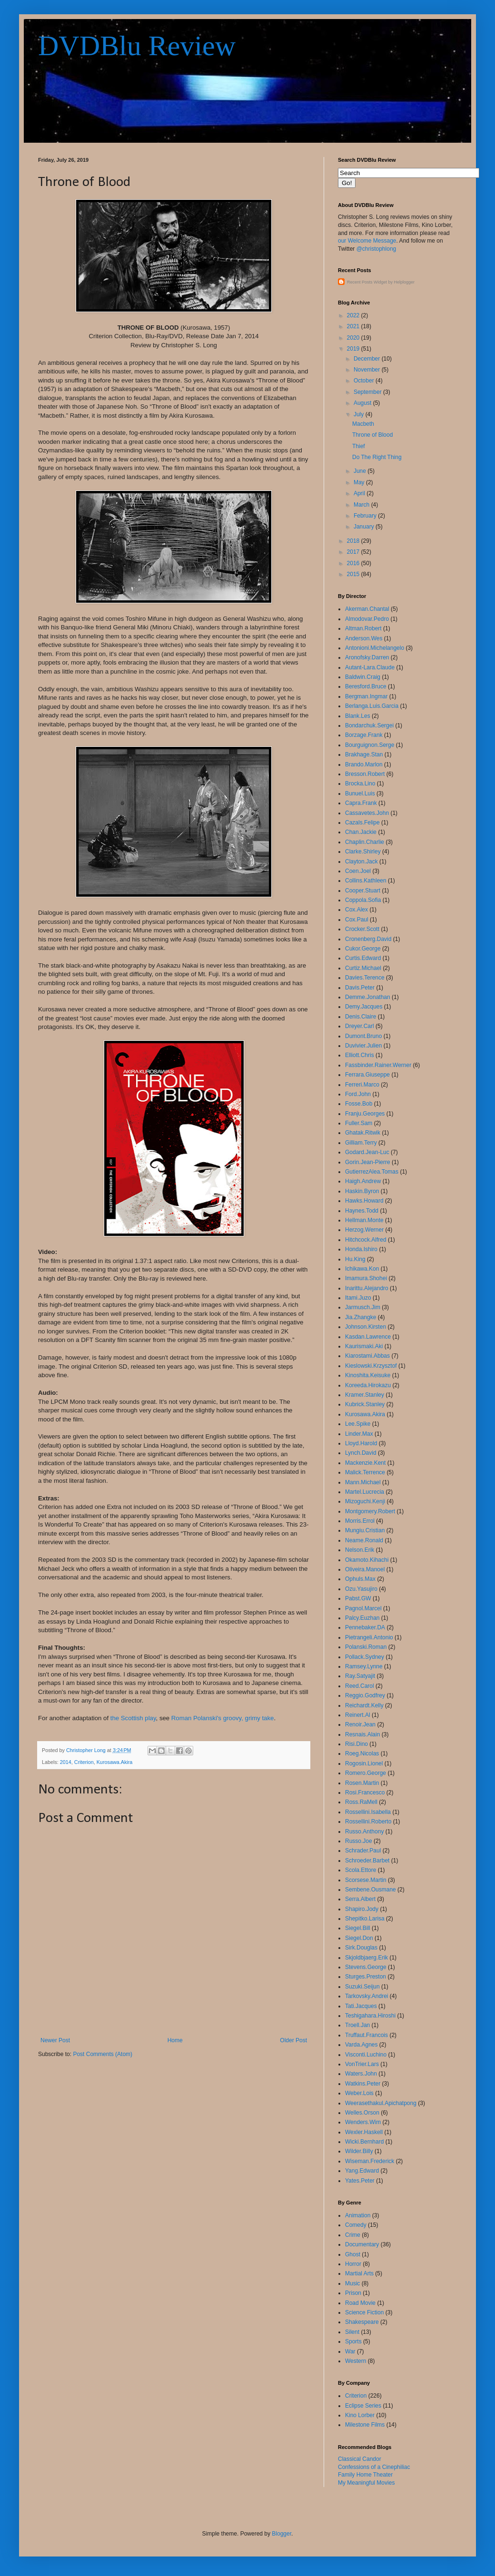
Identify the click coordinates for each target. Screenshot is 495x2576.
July (360, 414)
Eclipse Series (363, 2405)
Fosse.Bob (358, 1103)
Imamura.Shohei (366, 1278)
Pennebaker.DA (365, 1627)
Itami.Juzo (358, 1297)
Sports (353, 2341)
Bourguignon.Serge (369, 745)
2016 (354, 563)
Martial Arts (359, 2273)
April (360, 493)
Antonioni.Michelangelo (374, 648)
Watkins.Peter (362, 2083)
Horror (353, 2264)
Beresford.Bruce (365, 686)
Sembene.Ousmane (370, 1889)
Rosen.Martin (362, 1783)
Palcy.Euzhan (362, 1618)
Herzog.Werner (364, 1229)
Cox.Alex (356, 909)
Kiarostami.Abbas (367, 1355)
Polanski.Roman (365, 1647)
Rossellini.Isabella (368, 1812)
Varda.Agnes (361, 2044)
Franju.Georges (365, 1113)
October (365, 380)
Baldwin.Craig (362, 677)
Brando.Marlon (364, 764)
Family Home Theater (365, 2474)
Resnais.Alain (362, 1734)
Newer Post (55, 2040)
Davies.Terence (365, 977)
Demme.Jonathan (367, 997)
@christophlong (376, 248)
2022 (354, 315)
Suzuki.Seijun (362, 1986)
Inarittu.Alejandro (366, 1288)
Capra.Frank (361, 803)
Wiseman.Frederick (369, 2161)
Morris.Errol (360, 1521)
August (363, 403)
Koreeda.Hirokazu (368, 1385)
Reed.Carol (359, 1686)
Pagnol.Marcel (363, 1608)
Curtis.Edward (363, 958)
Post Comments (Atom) (102, 2054)
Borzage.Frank (364, 735)
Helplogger (404, 282)
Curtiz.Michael (363, 968)
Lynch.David (360, 1453)
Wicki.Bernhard (364, 2141)
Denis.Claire (360, 1016)
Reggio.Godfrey (365, 1695)
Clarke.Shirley (363, 851)
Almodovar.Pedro (367, 619)
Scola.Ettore (360, 1870)
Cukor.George (363, 948)
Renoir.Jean (360, 1724)
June (360, 471)
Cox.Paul (356, 919)
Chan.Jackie (360, 832)
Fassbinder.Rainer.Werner (378, 1065)
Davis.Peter (360, 987)
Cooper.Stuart (362, 890)
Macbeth (363, 424)
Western (355, 2361)
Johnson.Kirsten (365, 1326)
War (350, 2351)
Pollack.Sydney (364, 1657)
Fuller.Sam (358, 1123)
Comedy (355, 2225)
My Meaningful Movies (366, 2482)
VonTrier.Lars (362, 2064)
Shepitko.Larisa (365, 1918)
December (368, 358)
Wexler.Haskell (364, 2132)
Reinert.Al (357, 1715)
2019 (354, 348)
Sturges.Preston (365, 1976)
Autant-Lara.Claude (370, 667)
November (368, 369)
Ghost (352, 2254)
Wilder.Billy (359, 2151)
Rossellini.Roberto (368, 1821)
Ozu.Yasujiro (361, 1589)
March (362, 504)
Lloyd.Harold (361, 1443)
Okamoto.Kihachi (366, 1560)
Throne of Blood (372, 434)
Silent (352, 2332)
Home (175, 2040)
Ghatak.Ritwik (362, 1132)
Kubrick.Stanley (365, 1404)
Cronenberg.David (368, 939)
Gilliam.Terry (361, 1142)
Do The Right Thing (377, 457)
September (368, 392)
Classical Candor (359, 2459)
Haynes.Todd (361, 1210)
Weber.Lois (359, 2093)
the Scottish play (133, 1718)
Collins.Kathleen (365, 880)
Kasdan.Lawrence (368, 1336)
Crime (352, 2235)
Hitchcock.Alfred (365, 1239)
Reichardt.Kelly (364, 1705)
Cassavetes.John (367, 813)
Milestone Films (365, 2424)
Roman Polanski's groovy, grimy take (222, 1718)
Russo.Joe (358, 1841)
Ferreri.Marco (362, 1084)
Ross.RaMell (361, 1802)
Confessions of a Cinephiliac (374, 2467)
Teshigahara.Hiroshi (370, 2015)
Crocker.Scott (362, 929)
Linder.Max (359, 1433)
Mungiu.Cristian (365, 1530)
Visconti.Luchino (365, 2054)
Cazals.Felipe (362, 822)
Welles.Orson (362, 2112)
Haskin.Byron (362, 1191)
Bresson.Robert (365, 774)
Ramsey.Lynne (364, 1666)
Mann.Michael (363, 1482)
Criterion (84, 1762)
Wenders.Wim (363, 2122)
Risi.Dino (356, 1744)
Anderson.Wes (364, 638)
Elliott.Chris (359, 1055)
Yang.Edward (362, 2170)
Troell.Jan (357, 2025)
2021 (354, 326)
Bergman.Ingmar (366, 696)
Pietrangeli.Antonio (369, 1637)
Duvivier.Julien (363, 1045)
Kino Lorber (360, 2415)
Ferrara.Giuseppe (367, 1074)
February (366, 515)
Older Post (293, 2040)
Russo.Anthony (364, 1831)
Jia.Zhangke (360, 1317)
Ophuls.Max (360, 1579)
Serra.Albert (360, 1899)
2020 (354, 337)
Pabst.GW (358, 1598)
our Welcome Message (367, 240)
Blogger (281, 2533)
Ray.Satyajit (360, 1676)
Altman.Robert (363, 628)
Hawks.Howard (364, 1200)
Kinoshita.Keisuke (367, 1375)
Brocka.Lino (360, 783)
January (365, 526)
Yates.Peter (360, 2180)
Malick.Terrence (365, 1472)
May (360, 482)
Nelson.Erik (359, 1550)
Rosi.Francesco (365, 1792)
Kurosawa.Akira (115, 1762)
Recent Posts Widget (367, 282)
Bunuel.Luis (360, 793)
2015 (354, 574)
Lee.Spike (357, 1423)
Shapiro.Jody (361, 1909)
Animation (357, 2215)
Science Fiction (364, 2312)
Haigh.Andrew (363, 1181)
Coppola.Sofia (363, 900)
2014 (65, 1762)
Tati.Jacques (361, 2006)
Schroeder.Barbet (367, 1860)
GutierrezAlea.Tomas (371, 1171)
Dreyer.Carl (359, 1026)
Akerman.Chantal (367, 609)
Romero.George (365, 1773)
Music (352, 2283)
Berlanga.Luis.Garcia (371, 706)
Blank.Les (357, 716)
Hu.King (355, 1259)
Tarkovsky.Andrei (366, 1996)
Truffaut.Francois (366, 2035)
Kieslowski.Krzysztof (371, 1365)
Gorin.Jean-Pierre (367, 1162)
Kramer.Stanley (364, 1394)
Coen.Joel (358, 871)
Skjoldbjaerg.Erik (366, 1957)
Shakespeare (362, 2322)
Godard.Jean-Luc (367, 1152)
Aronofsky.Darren (367, 657)
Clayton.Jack (361, 861)
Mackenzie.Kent (365, 1462)
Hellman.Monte (364, 1220)
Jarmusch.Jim (362, 1307)
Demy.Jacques (363, 1006)
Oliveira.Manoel (365, 1569)
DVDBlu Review (137, 45)
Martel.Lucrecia (364, 1492)
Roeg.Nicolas (362, 1753)
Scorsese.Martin (365, 1880)
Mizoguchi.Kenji (365, 1501)
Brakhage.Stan (364, 754)
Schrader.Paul (363, 1850)
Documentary (362, 2244)
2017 (354, 552)
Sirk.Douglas (361, 1947)
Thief (358, 446)
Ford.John (358, 1094)
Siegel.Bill (357, 1928)
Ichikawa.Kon (362, 1268)
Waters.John (361, 2073)
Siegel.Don (359, 1938)
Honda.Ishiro (361, 1249)
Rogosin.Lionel (364, 1763)
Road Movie (360, 2303)
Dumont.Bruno (363, 1036)
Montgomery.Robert (370, 1511)
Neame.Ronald (364, 1540)
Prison (353, 2293)
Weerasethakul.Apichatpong (380, 2103)
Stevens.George (365, 1967)
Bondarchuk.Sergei (369, 725)
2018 (354, 541)
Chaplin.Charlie (364, 842)
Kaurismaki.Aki (364, 1346)
